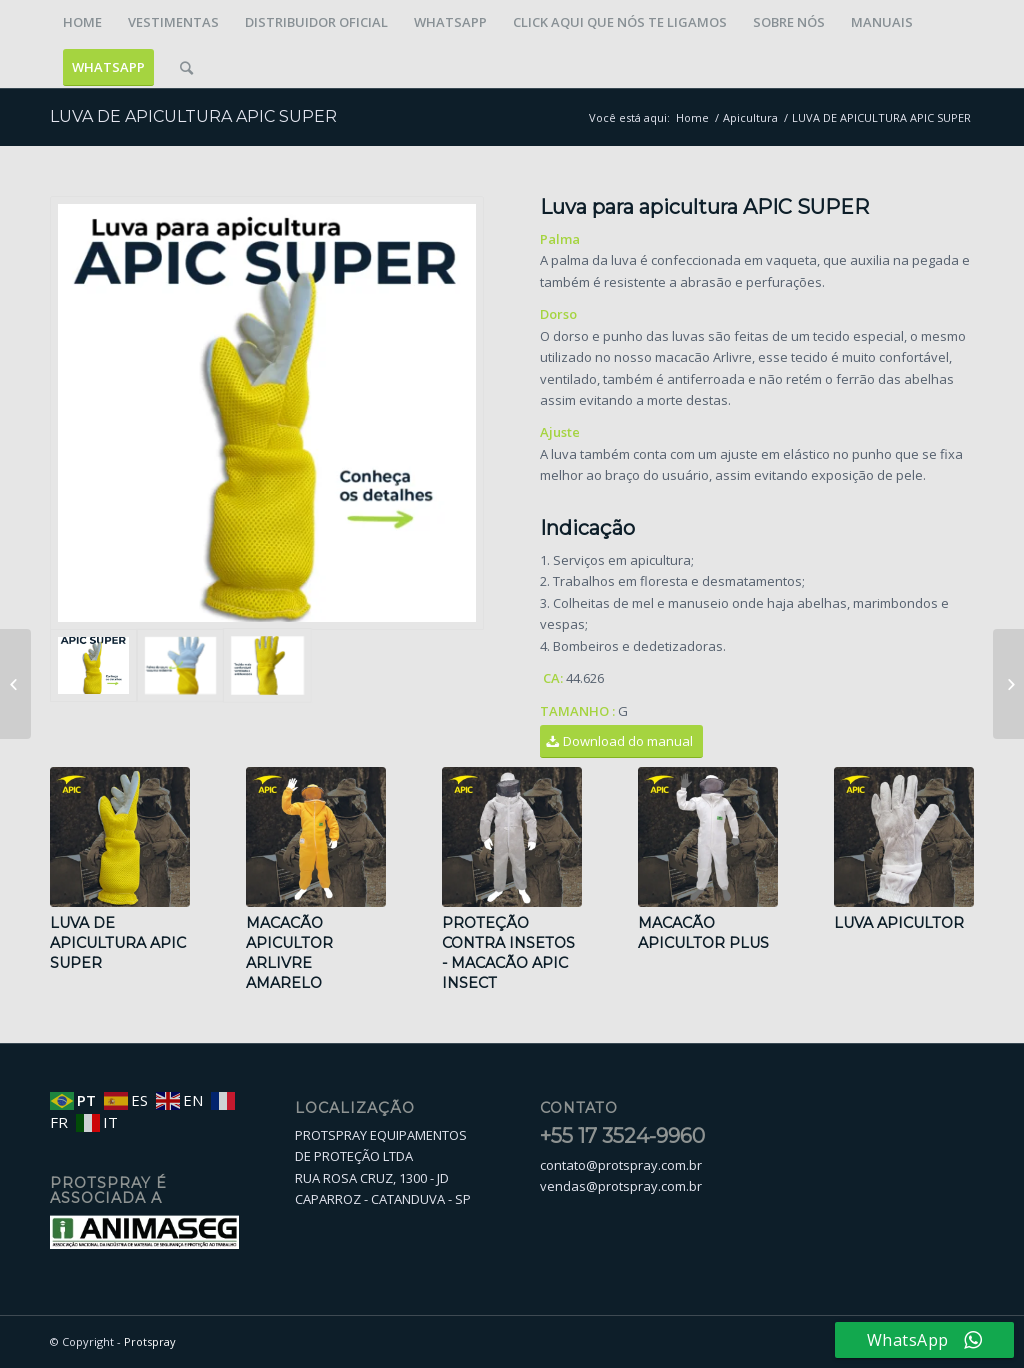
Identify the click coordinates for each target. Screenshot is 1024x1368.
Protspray (150, 1341)
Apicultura (750, 117)
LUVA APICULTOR (899, 923)
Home (692, 117)
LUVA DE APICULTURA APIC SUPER (193, 116)
